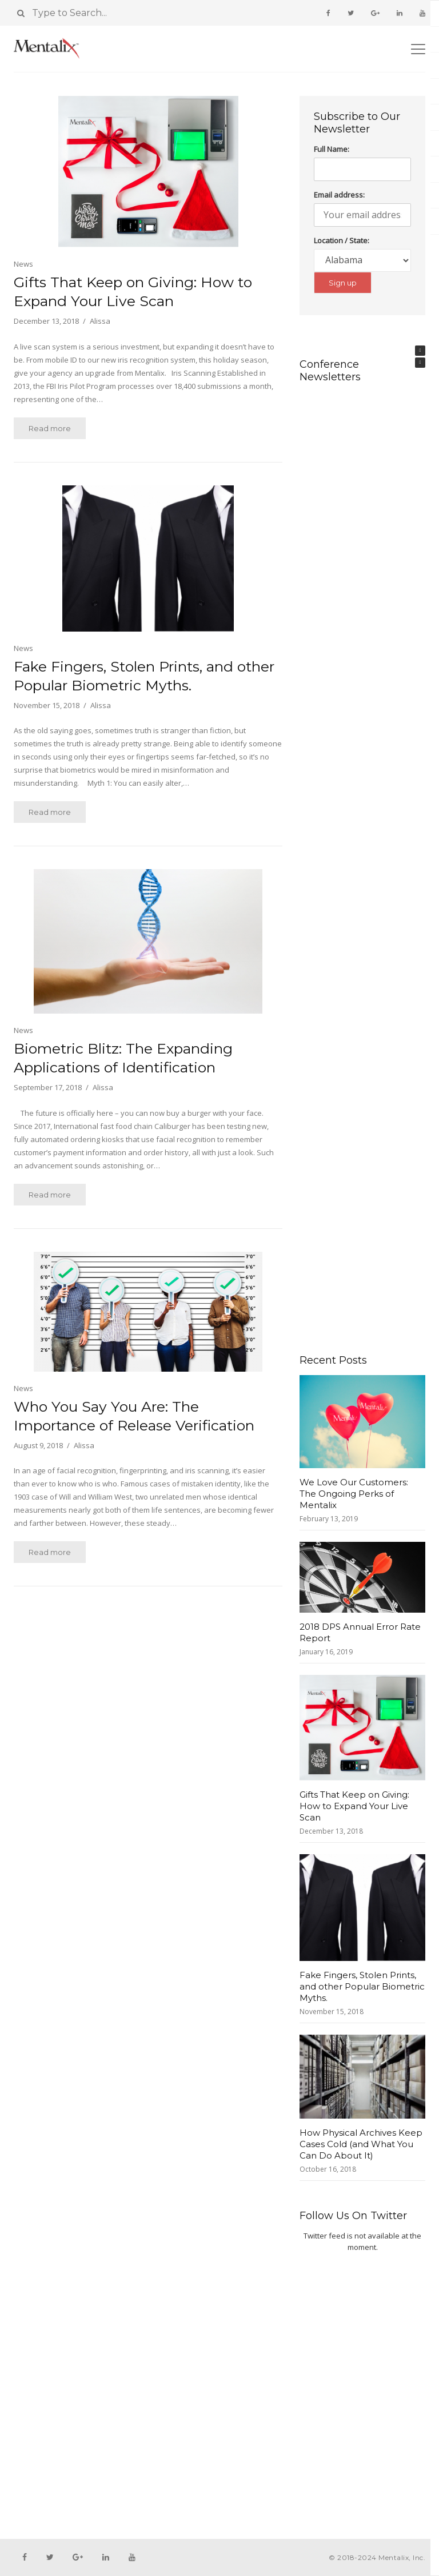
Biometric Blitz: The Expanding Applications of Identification (123, 1058)
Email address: (339, 195)
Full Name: (331, 149)
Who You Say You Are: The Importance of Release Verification (134, 1416)
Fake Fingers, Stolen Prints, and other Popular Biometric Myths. (144, 676)
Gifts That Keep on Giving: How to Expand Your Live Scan (133, 292)
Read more (50, 428)
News (23, 264)
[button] (420, 350)
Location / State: (341, 240)
